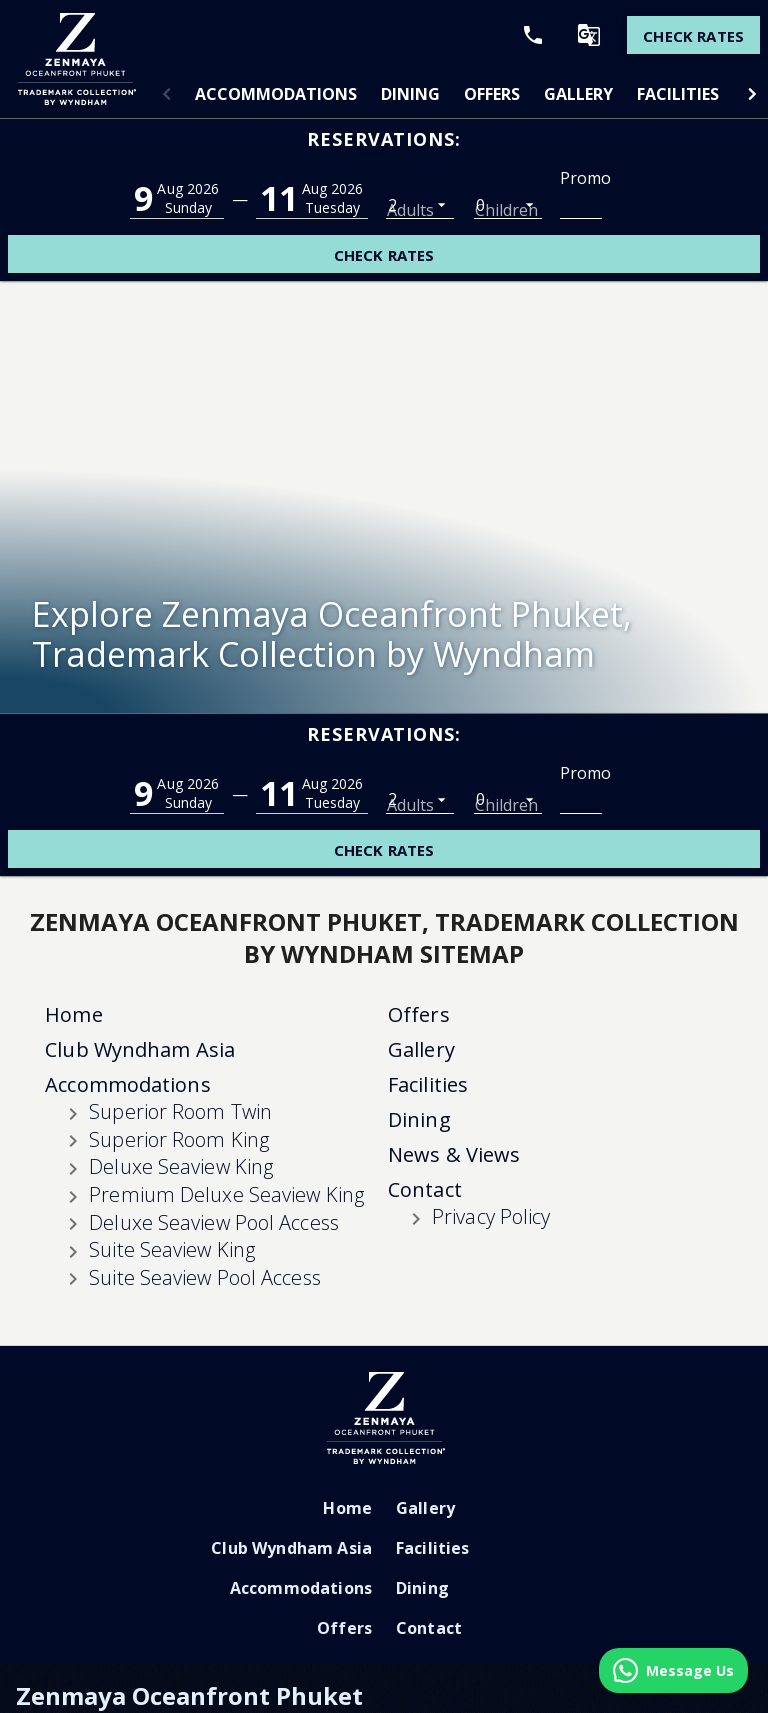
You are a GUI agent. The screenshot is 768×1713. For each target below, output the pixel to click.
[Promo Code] (581, 204)
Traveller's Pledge (426, 1702)
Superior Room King (179, 976)
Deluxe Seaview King (181, 1003)
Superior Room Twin (180, 948)
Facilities (678, 94)
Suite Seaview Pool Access (205, 1114)
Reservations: (384, 139)
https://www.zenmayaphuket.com (135, 1633)
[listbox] (420, 204)
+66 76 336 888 (174, 1601)
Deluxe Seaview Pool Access (214, 1059)
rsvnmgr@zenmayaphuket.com (410, 1601)
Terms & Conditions (550, 1702)
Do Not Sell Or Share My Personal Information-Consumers (177, 1669)
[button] (167, 94)
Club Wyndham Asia (140, 886)
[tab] (276, 94)
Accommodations (276, 94)
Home (73, 851)
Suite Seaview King (172, 1086)
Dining (410, 94)
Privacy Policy (491, 1053)
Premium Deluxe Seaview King (226, 1031)
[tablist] (459, 94)
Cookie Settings (666, 1702)
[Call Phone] (525, 35)
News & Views (454, 991)
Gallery (578, 94)
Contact (425, 1026)
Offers (492, 94)
